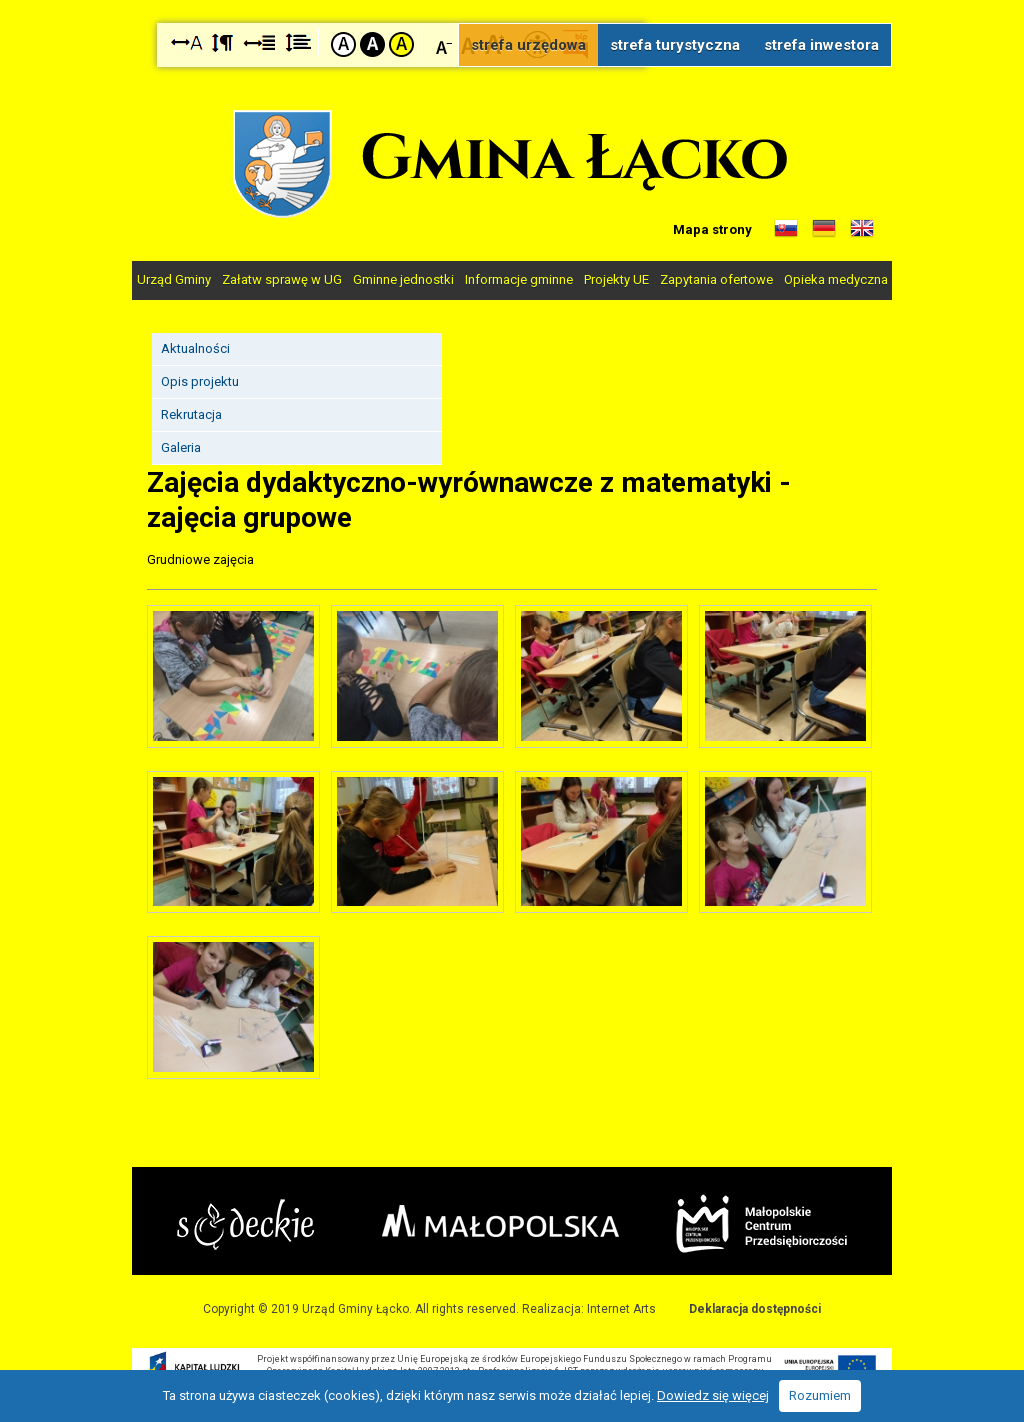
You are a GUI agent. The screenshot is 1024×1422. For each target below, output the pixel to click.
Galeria (181, 447)
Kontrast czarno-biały (372, 44)
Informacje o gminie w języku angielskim (862, 229)
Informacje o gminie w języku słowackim (786, 229)
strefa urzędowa (528, 45)
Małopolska (500, 1221)
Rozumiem (820, 1395)
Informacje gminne (519, 279)
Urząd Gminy (174, 279)
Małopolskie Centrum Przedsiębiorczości (761, 1223)
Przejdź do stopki (512, 0)
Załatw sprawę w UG (282, 279)
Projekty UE (616, 279)
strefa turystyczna (675, 45)
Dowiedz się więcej (713, 1395)
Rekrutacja (191, 414)
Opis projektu (200, 381)
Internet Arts (621, 1309)
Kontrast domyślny (343, 44)
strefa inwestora (821, 45)
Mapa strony (712, 229)
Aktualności (195, 348)
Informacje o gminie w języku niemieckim (824, 229)
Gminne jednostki (403, 279)
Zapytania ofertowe (716, 279)
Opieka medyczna (836, 279)
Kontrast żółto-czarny (401, 44)
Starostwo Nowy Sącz (245, 1224)
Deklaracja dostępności (755, 1309)
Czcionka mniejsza (444, 43)
